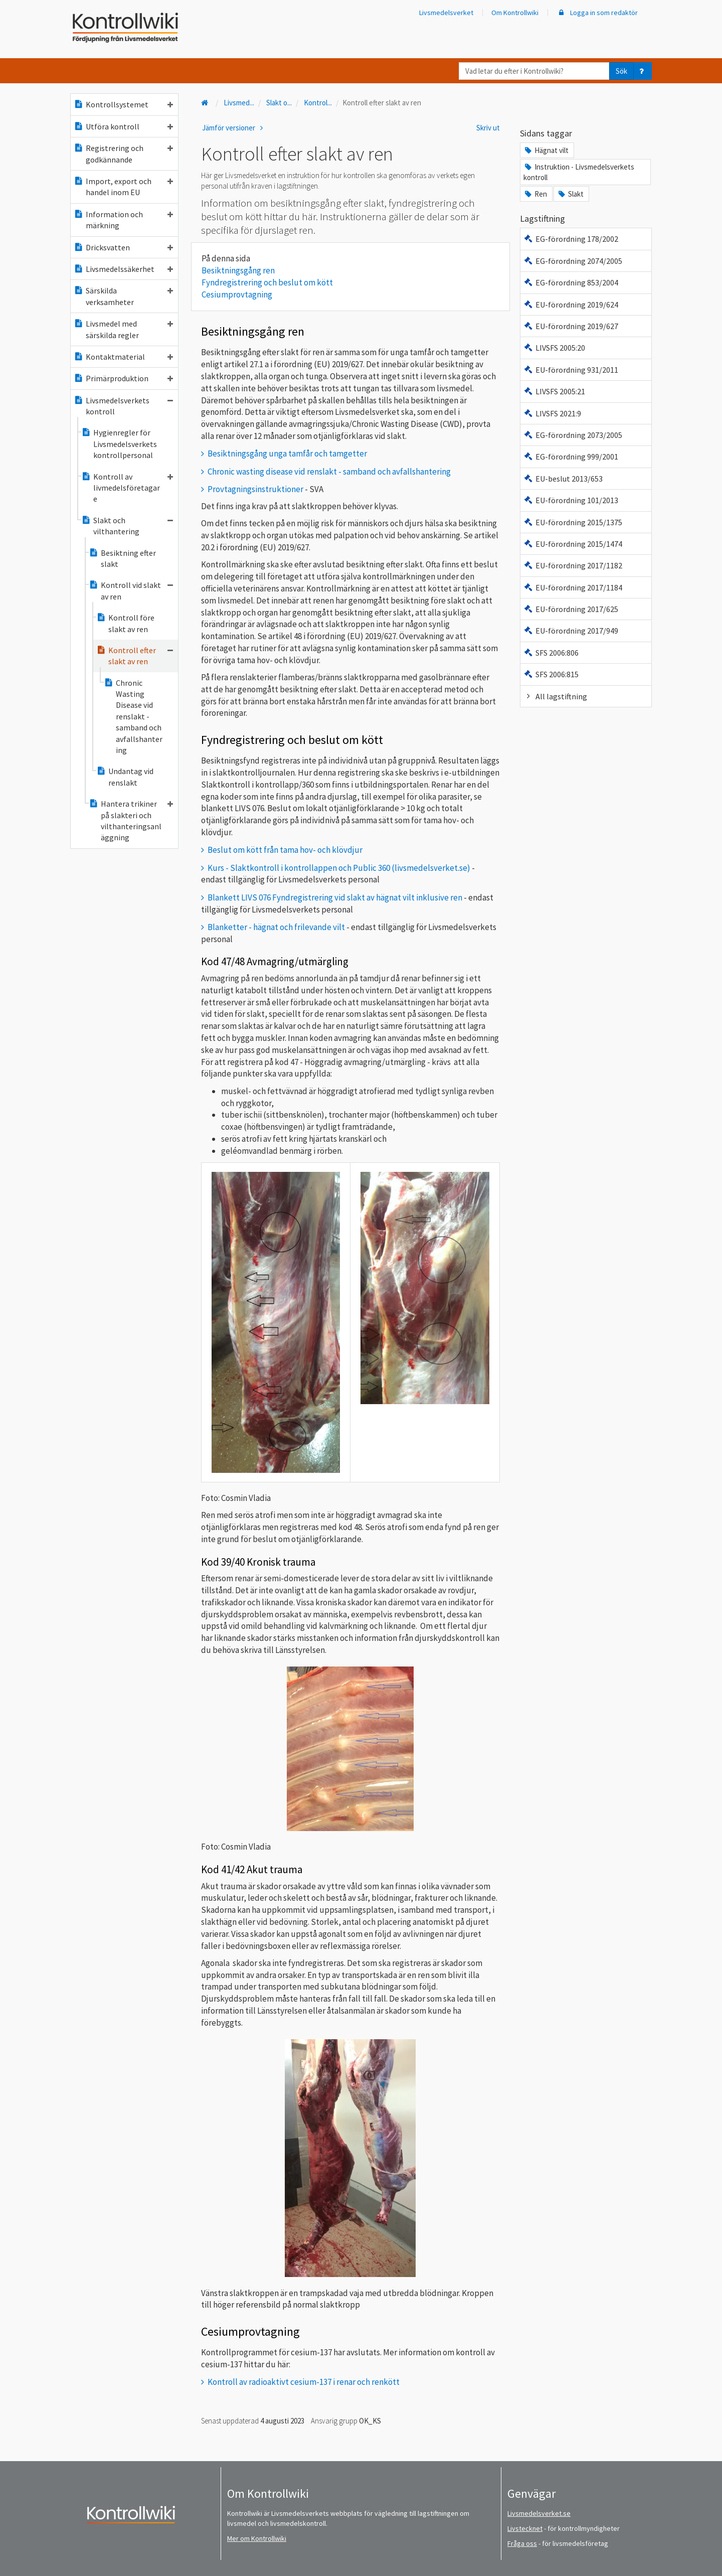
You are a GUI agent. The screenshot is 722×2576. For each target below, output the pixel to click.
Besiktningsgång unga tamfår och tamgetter (287, 453)
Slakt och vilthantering (127, 525)
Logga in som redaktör (597, 12)
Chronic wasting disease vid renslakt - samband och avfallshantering (329, 471)
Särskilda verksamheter (123, 296)
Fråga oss (522, 2543)
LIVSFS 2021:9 (552, 413)
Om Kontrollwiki (514, 12)
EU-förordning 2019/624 (570, 304)
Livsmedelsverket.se (539, 2513)
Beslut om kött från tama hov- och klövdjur (285, 849)
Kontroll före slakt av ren (125, 623)
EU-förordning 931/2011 (570, 370)
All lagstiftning (555, 696)
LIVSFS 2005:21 (554, 391)
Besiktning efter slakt (122, 558)
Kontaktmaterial (123, 357)
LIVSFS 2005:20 (554, 348)
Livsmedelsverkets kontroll (123, 405)
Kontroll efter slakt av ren (134, 655)
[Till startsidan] (206, 102)
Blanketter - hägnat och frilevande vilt (276, 927)
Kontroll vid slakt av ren (131, 590)
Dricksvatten (123, 247)
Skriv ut (488, 127)
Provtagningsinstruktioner (255, 489)
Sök (621, 71)
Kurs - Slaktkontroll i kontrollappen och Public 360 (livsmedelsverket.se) (339, 867)
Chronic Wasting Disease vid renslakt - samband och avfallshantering (133, 716)
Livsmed (239, 102)
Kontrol (318, 102)
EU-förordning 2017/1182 (572, 565)
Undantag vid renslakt (124, 776)
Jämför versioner (234, 127)
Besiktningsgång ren (238, 270)
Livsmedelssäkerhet (123, 269)
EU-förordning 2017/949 (570, 631)
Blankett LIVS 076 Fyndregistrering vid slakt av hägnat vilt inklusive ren (335, 897)
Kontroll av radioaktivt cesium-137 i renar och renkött (304, 2381)
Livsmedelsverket (446, 12)
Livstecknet (525, 2528)
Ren (535, 194)
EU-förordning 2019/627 (570, 326)
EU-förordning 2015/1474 (572, 544)
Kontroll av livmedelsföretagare (127, 488)
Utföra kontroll (123, 126)
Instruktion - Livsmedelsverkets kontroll (578, 172)
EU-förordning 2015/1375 (572, 522)
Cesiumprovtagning (237, 294)
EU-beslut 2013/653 (563, 479)
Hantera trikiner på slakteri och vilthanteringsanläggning (131, 820)
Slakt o (279, 102)
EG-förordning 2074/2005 (572, 261)
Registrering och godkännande (123, 153)
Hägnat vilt (546, 150)
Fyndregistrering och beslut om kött (267, 282)
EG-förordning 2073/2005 (572, 435)
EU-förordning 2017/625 (570, 609)
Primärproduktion (123, 378)
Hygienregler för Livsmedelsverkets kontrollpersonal (119, 443)
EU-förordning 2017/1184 (572, 587)
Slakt (570, 194)
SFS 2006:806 (551, 653)
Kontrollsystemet (123, 104)
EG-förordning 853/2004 (570, 282)
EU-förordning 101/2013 (570, 500)
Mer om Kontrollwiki (256, 2538)
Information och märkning (123, 219)
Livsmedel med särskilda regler (123, 329)
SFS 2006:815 (551, 674)
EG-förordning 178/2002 (570, 239)
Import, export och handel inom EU (123, 186)
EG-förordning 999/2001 (570, 456)
